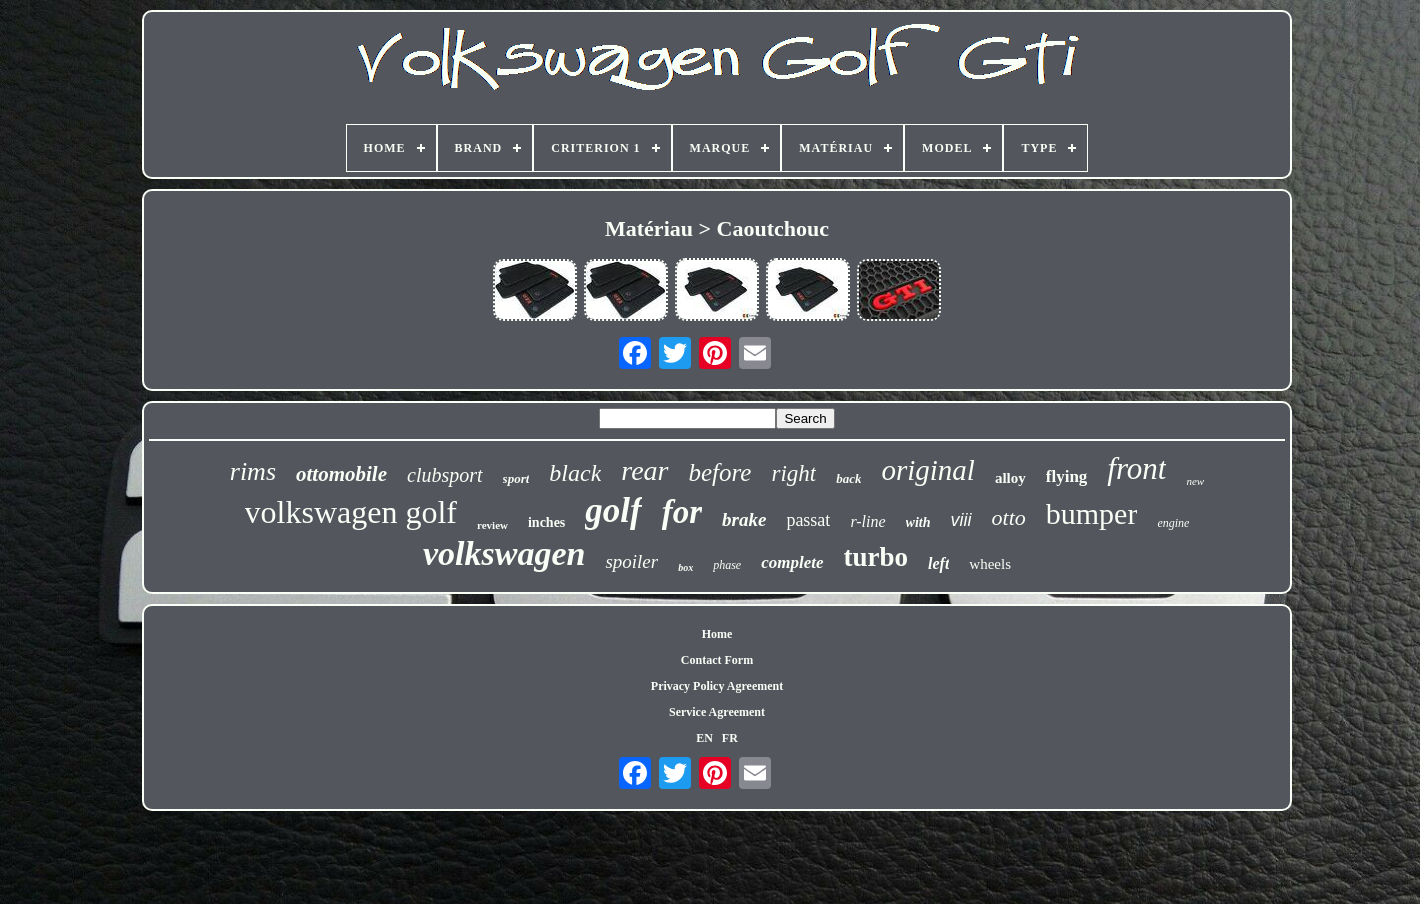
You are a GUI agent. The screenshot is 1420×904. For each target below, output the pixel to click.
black (575, 473)
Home (717, 634)
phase (727, 565)
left (938, 563)
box (685, 567)
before (720, 472)
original (927, 470)
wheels (990, 564)
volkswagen (504, 553)
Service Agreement (717, 712)
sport (516, 478)
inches (546, 522)
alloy (1010, 478)
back (848, 478)
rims (253, 471)
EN (704, 738)
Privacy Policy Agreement (717, 686)
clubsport (445, 475)
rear (644, 470)
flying (1067, 476)
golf (613, 510)
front (1136, 468)
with (918, 522)
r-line (867, 521)
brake (744, 519)
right (793, 473)
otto (1009, 517)
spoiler (631, 561)
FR (730, 738)
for (682, 512)
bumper (1092, 513)
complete (792, 562)
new (1195, 481)
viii (961, 520)
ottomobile (341, 474)
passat (808, 520)
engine (1173, 523)
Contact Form (717, 660)
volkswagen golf (351, 512)
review (492, 525)
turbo (876, 557)
